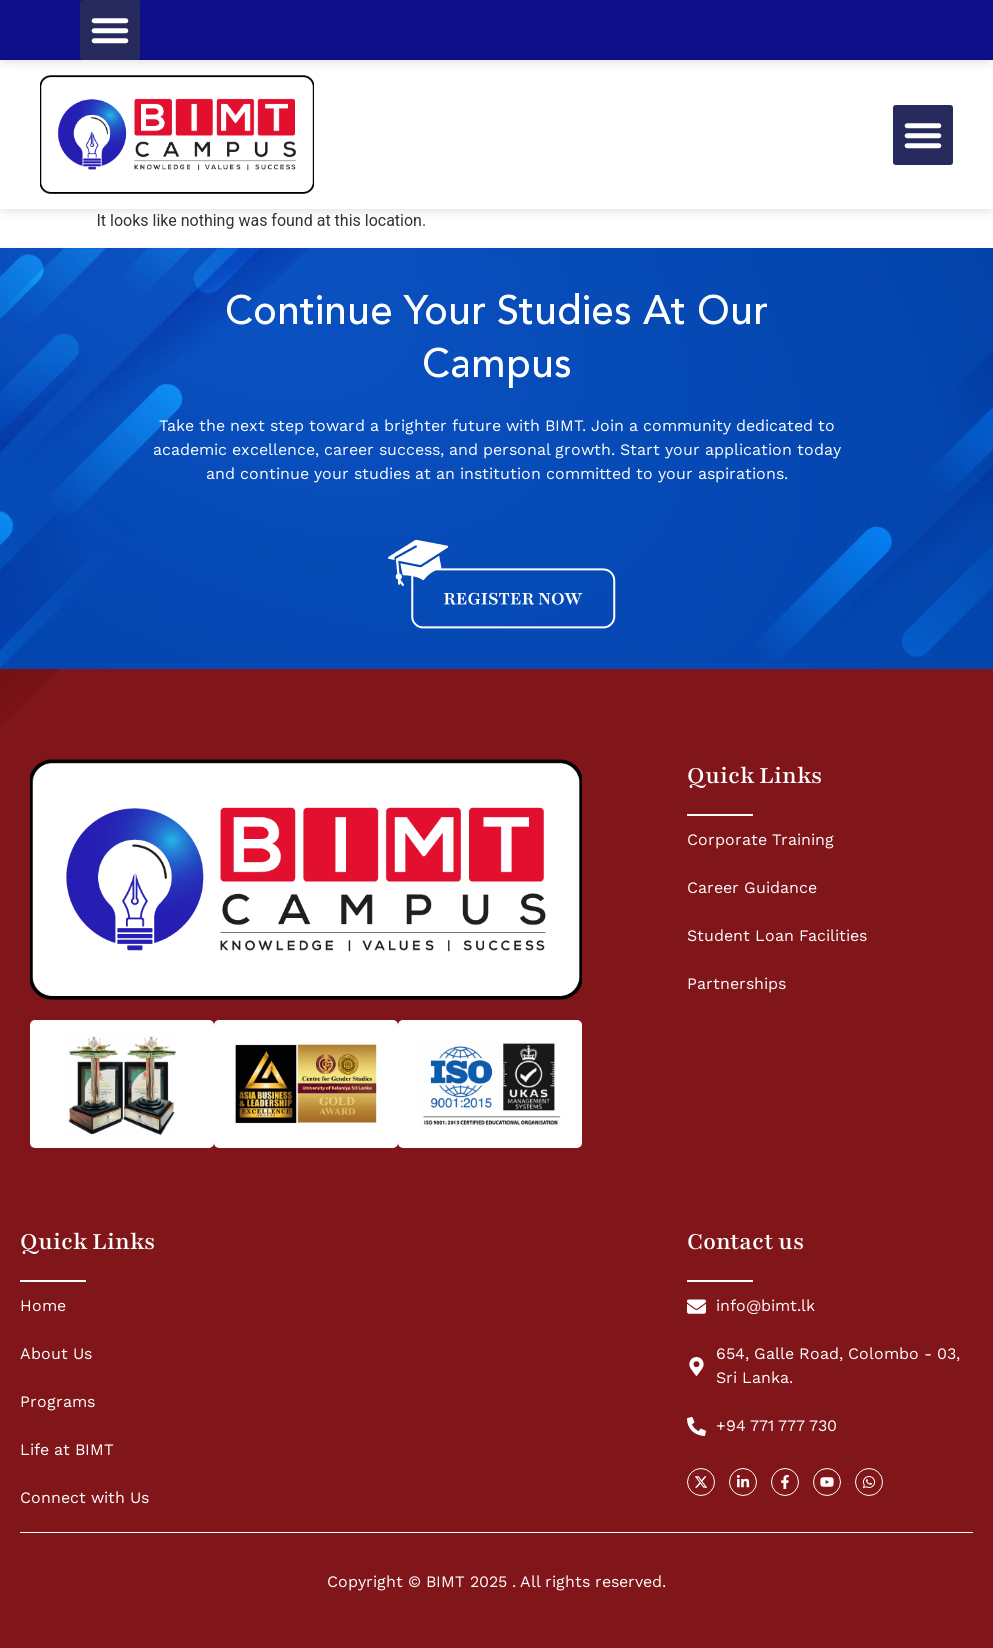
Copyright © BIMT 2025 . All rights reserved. (496, 1581)
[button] (110, 30)
